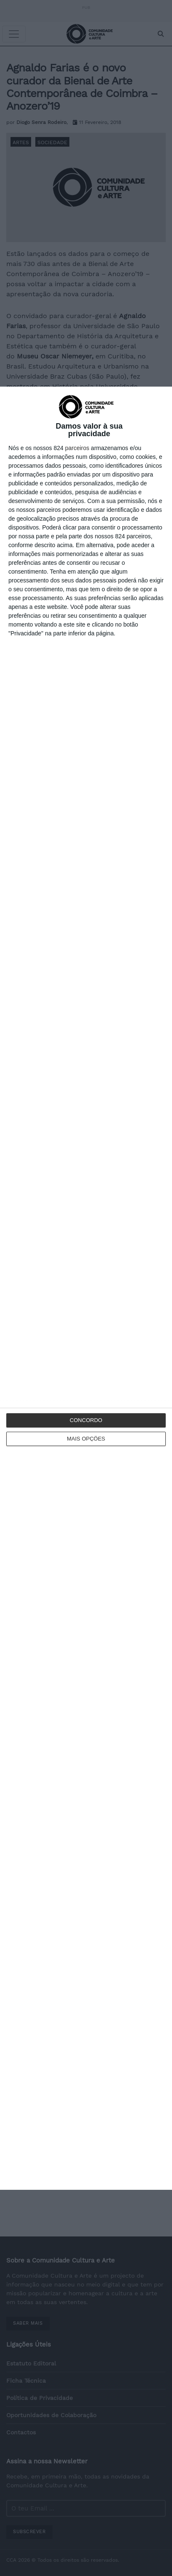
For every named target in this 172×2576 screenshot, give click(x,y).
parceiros (77, 448)
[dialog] (86, 1288)
